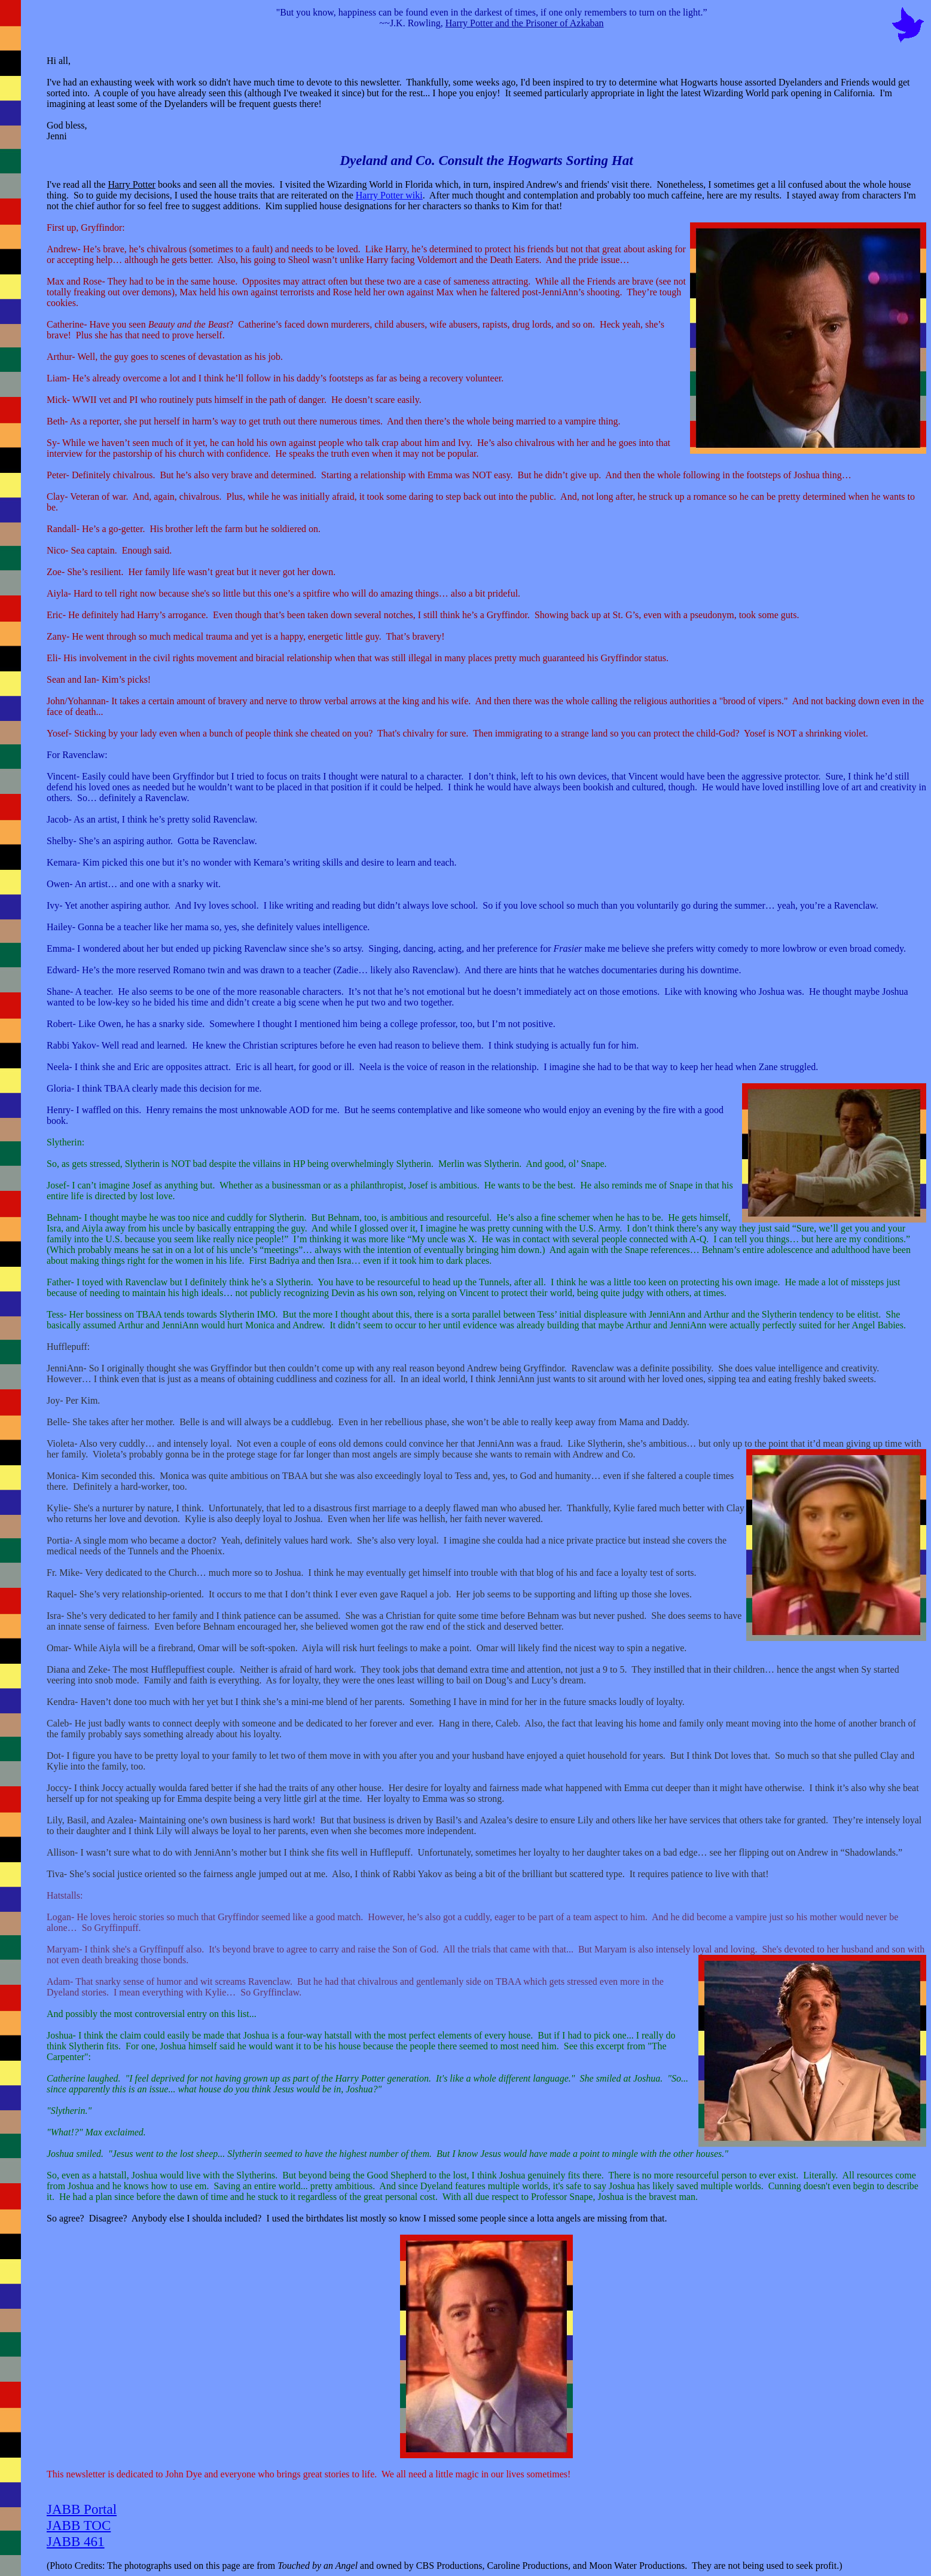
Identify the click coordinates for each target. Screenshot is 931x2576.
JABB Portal (82, 2509)
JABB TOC (79, 2525)
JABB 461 (76, 2541)
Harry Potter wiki (389, 195)
